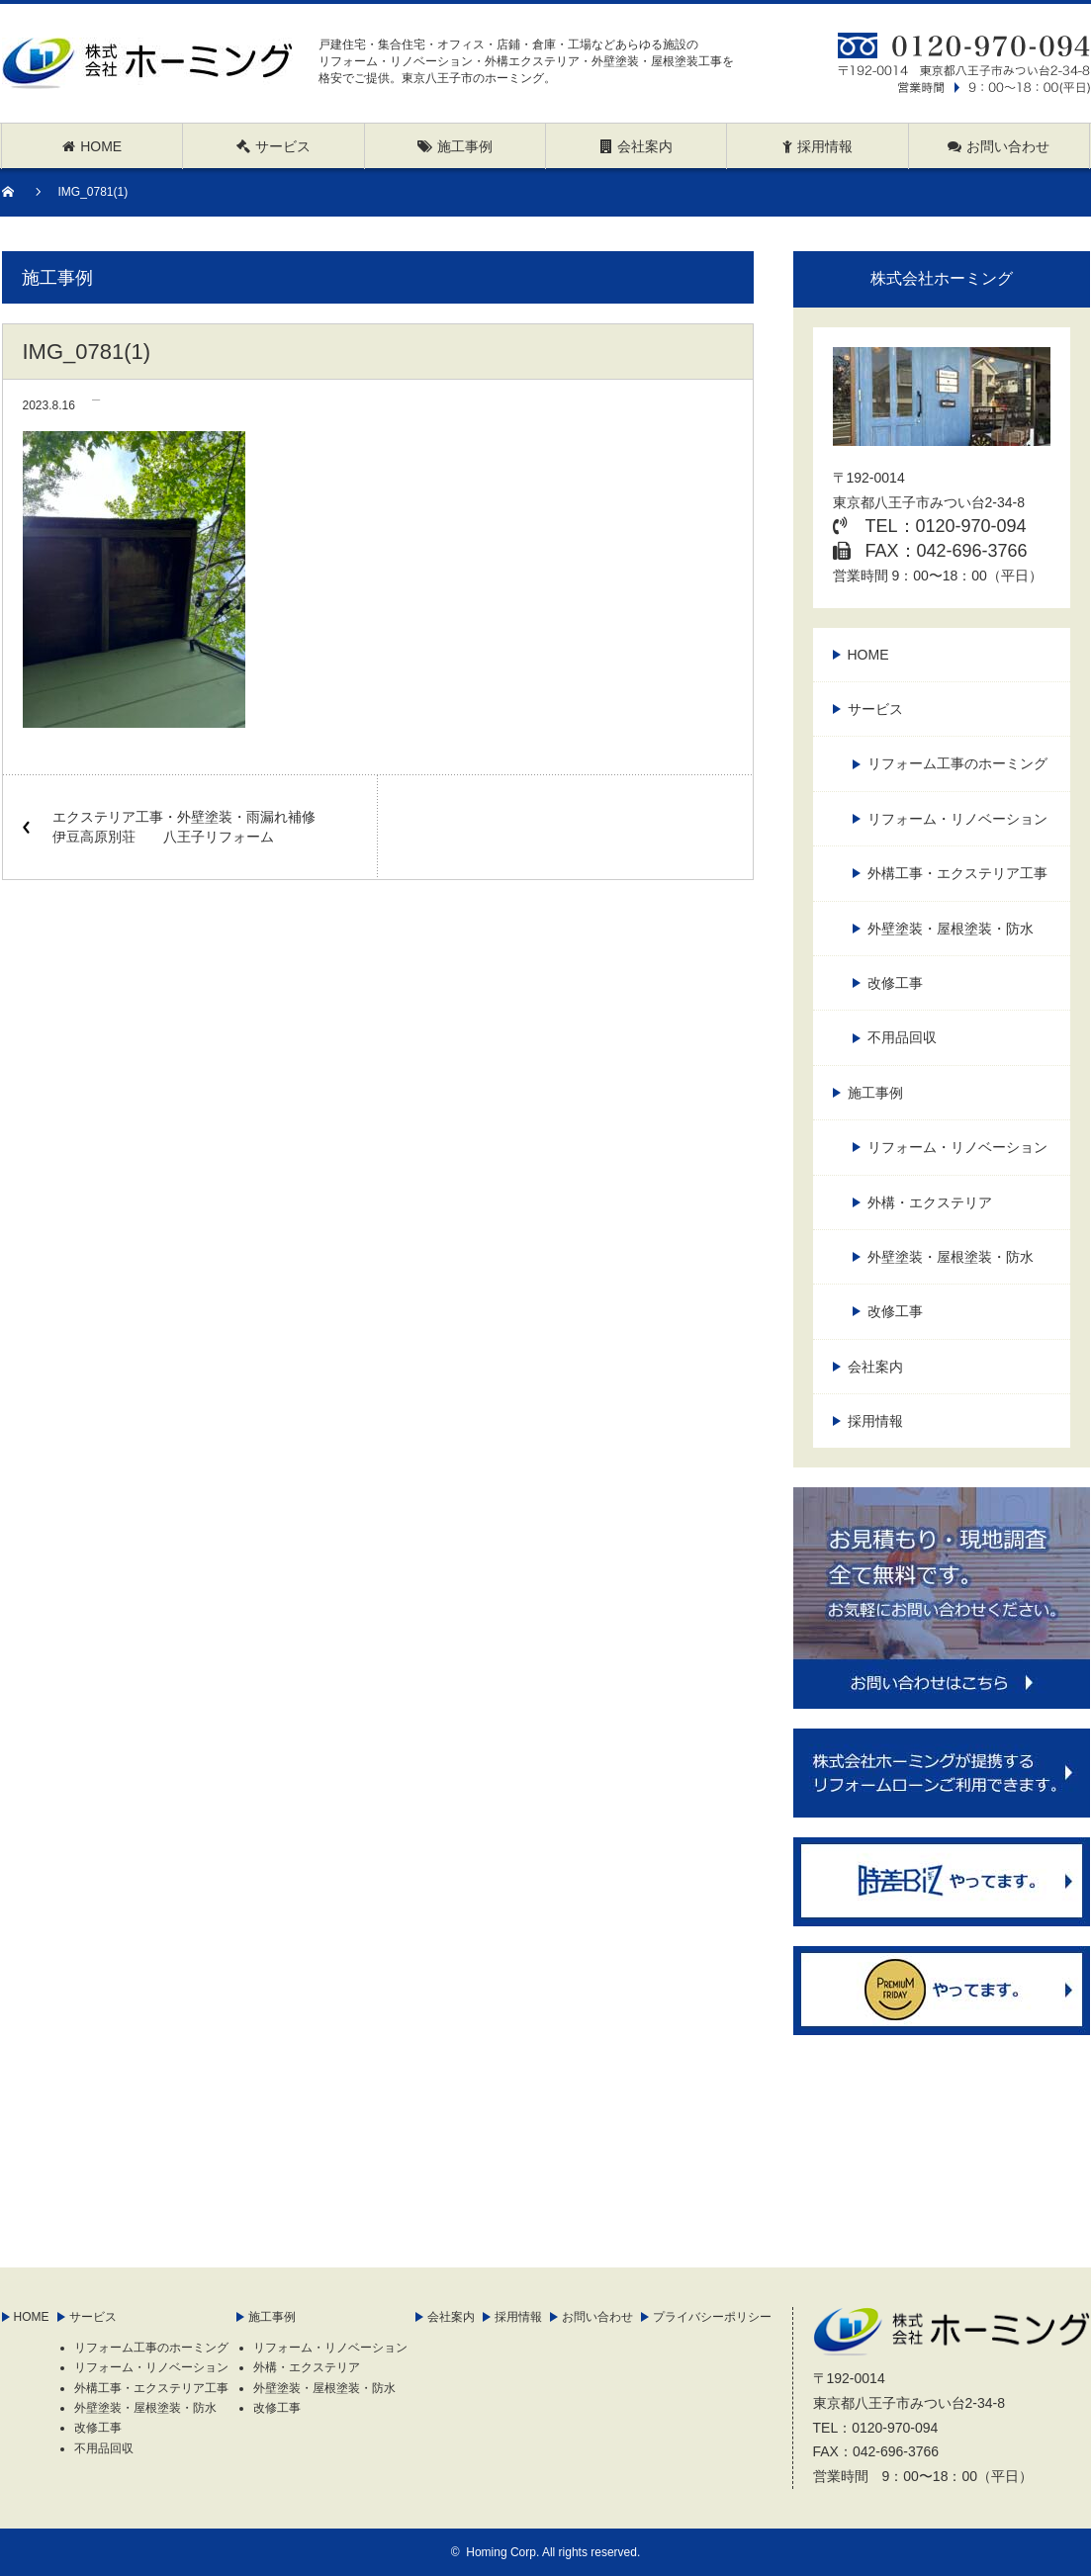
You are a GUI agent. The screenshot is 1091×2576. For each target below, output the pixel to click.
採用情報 (875, 1421)
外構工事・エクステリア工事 (957, 873)
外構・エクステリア (929, 1202)
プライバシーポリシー (712, 2317)
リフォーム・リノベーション (957, 819)
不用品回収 (902, 1037)
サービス (875, 709)
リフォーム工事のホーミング (957, 763)
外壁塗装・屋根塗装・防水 (950, 928)
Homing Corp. (502, 2552)
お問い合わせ (597, 2317)
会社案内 (875, 1367)
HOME (868, 655)
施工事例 (875, 1093)
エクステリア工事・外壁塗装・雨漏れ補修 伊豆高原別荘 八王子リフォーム (190, 826)
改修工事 (895, 983)
